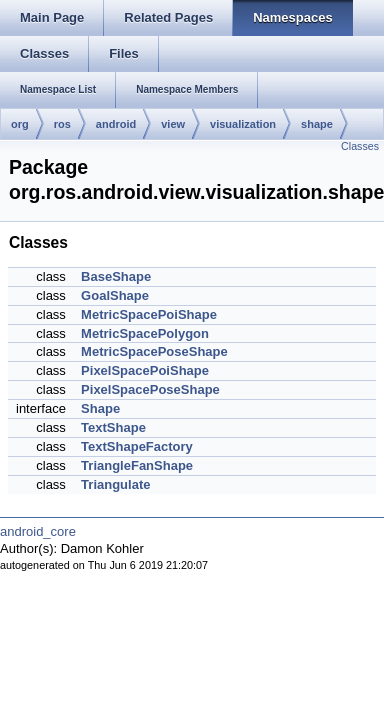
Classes (360, 146)
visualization (243, 124)
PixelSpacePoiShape (145, 370)
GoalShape (115, 295)
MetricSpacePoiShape (149, 314)
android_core (38, 531)
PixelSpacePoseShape (150, 389)
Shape (100, 408)
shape (317, 124)
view (173, 124)
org (20, 124)
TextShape (113, 427)
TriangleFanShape (137, 465)
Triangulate (115, 484)
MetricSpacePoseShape (154, 351)
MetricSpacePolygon (145, 333)
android (116, 124)
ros (62, 124)
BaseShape (116, 276)
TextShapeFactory (137, 446)
